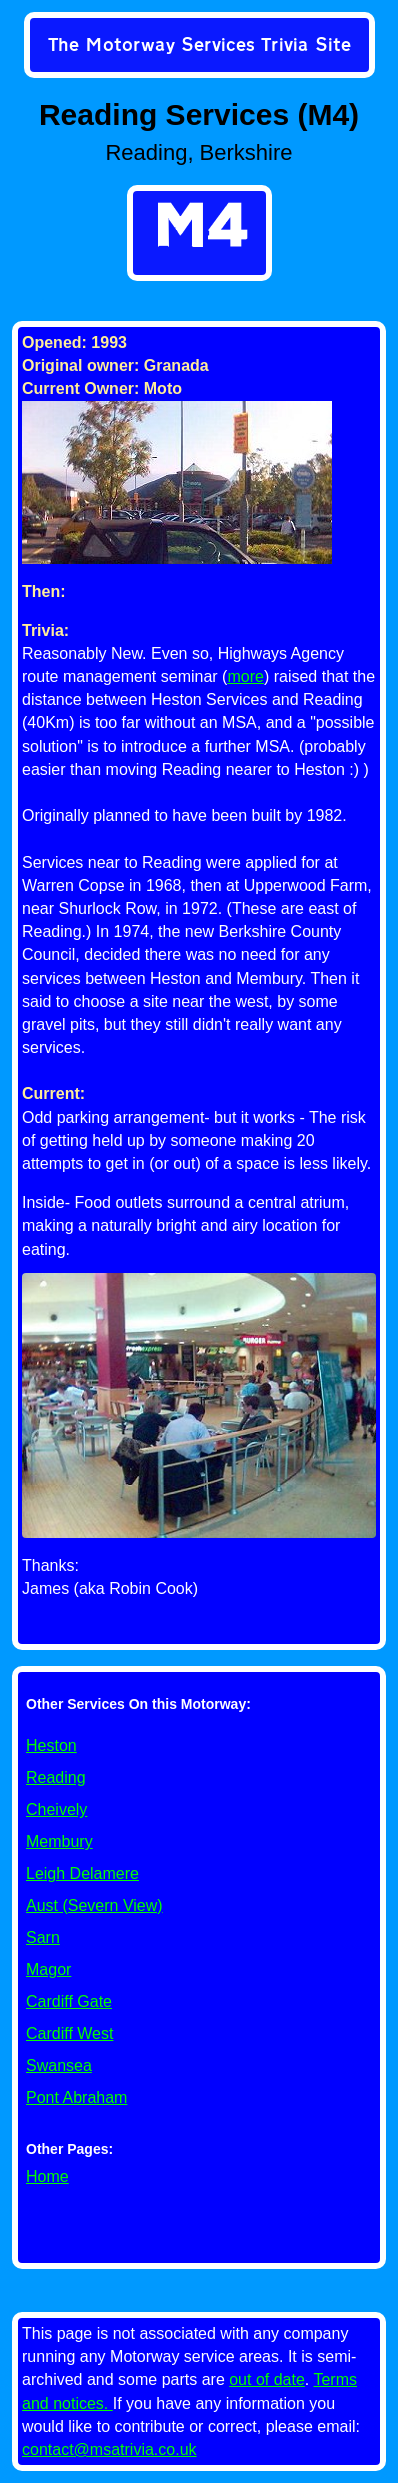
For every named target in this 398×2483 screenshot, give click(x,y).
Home (47, 2176)
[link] (199, 47)
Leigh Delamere (82, 1873)
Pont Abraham (76, 2097)
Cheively (56, 1809)
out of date (267, 2379)
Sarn (43, 1937)
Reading (56, 1777)
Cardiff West (69, 2033)
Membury (59, 1841)
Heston (51, 1745)
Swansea (59, 2065)
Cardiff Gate (69, 2001)
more (245, 676)
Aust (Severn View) (94, 1905)
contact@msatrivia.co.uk (109, 2449)
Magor (48, 1969)
